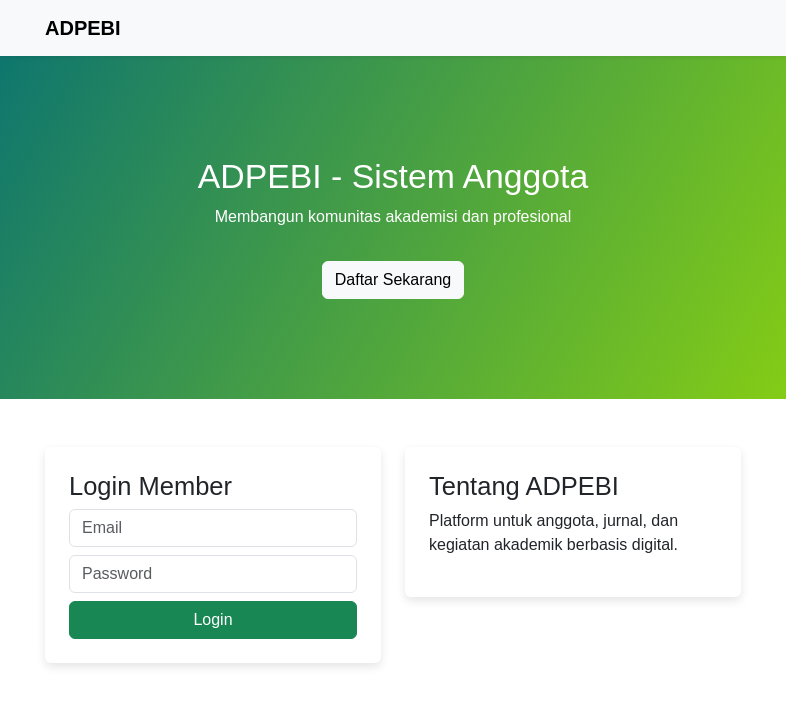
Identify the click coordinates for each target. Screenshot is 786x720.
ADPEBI (83, 28)
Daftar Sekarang (393, 279)
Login (212, 619)
